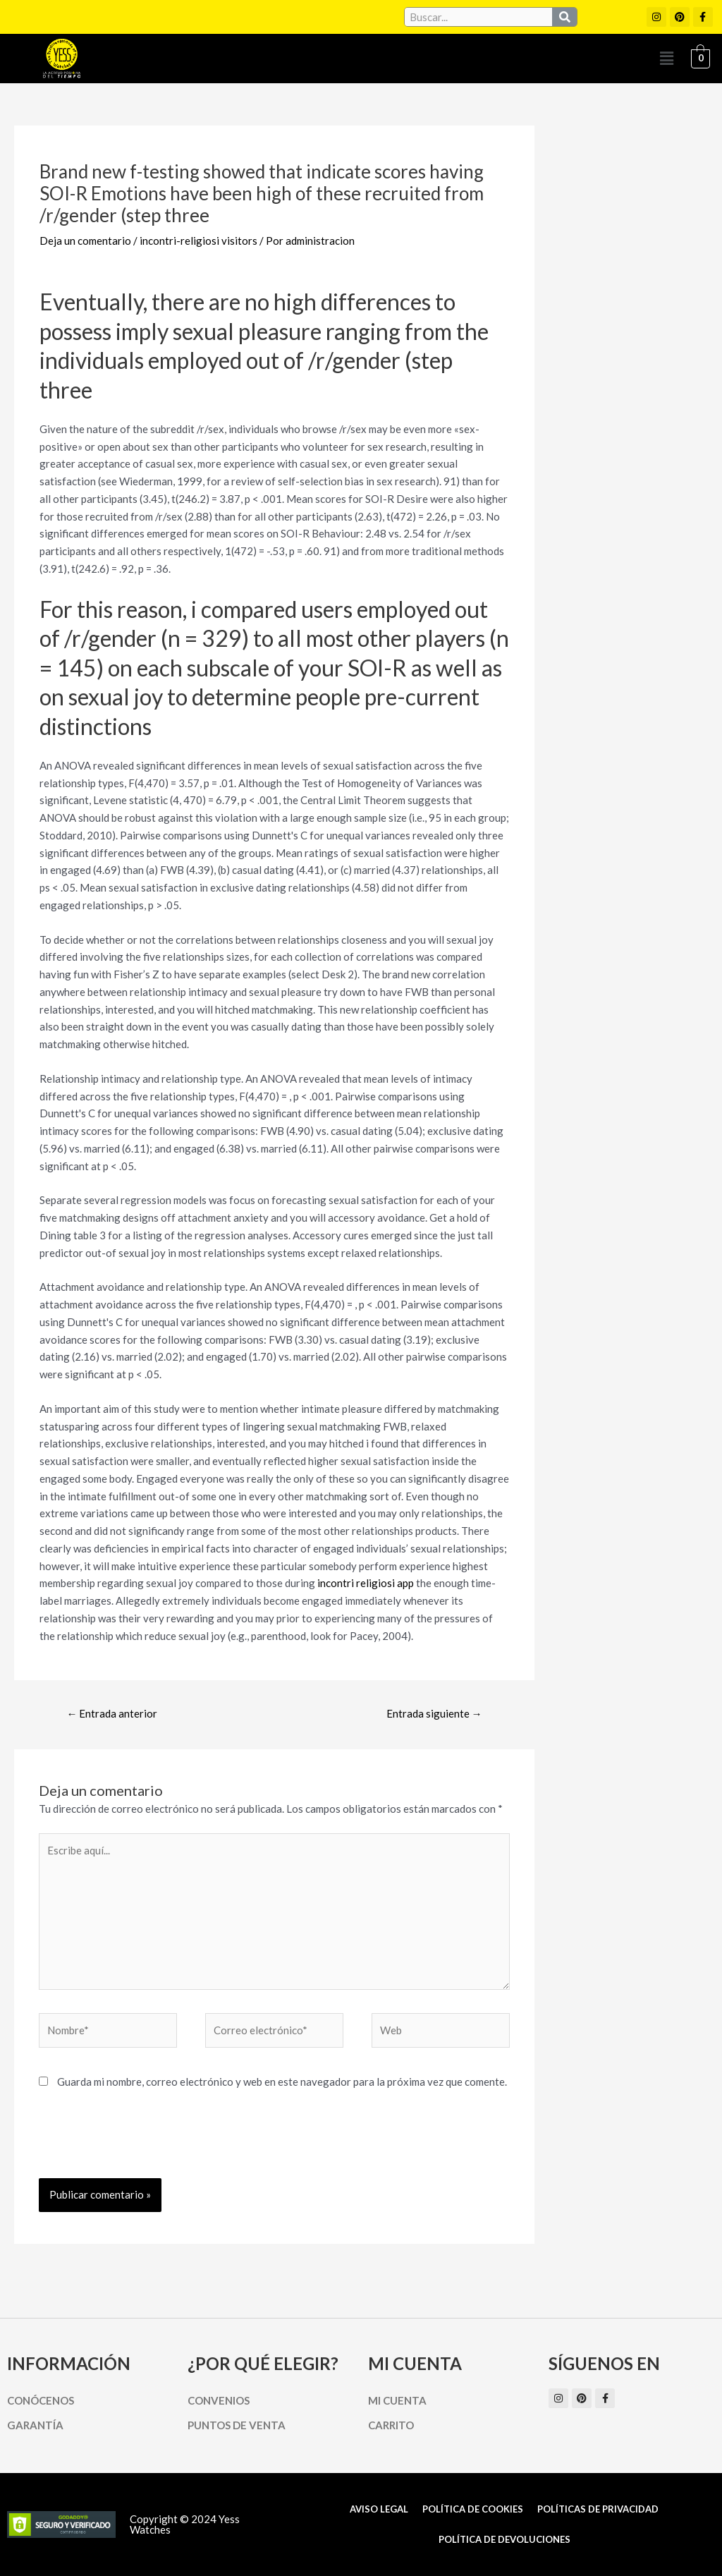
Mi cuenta (397, 2400)
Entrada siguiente (434, 1713)
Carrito (391, 2425)
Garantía (35, 2425)
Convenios (219, 2400)
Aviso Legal (379, 2509)
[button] (666, 58)
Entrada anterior (111, 1713)
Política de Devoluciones (504, 2539)
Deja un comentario (85, 240)
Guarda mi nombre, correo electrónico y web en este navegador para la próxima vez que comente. (282, 2081)
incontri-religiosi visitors (198, 240)
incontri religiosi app (365, 1582)
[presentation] (146, 2143)
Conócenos (40, 2400)
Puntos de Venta (237, 2425)
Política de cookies (472, 2509)
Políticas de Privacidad (598, 2509)
